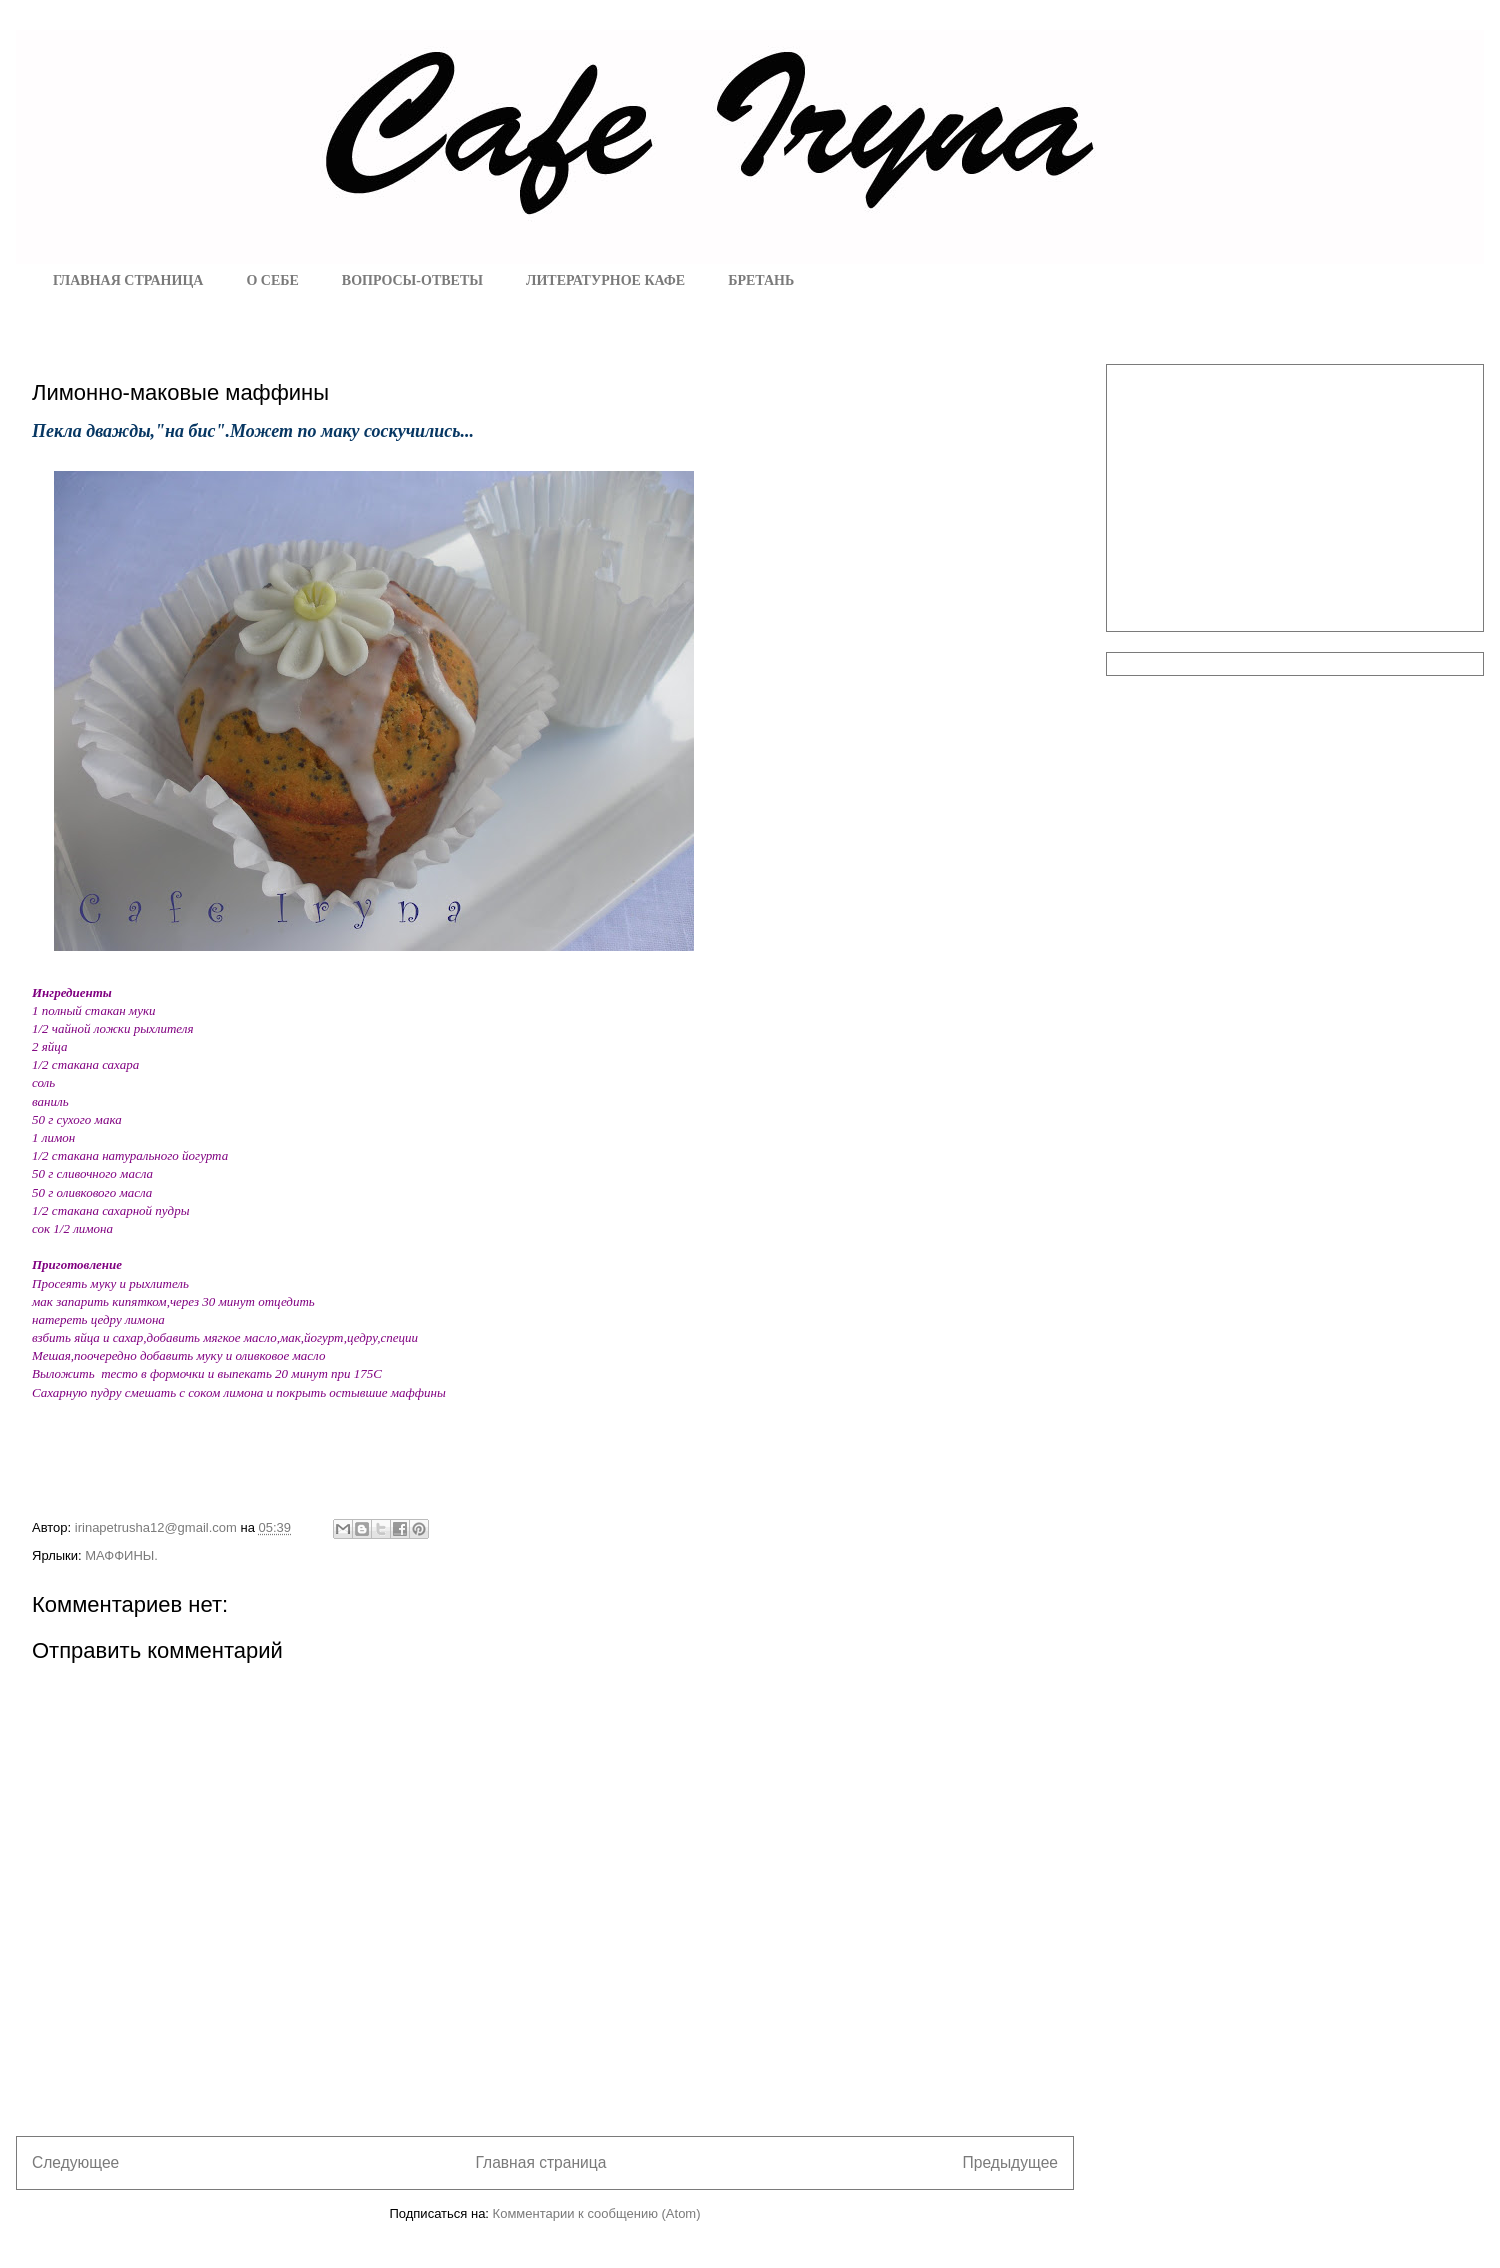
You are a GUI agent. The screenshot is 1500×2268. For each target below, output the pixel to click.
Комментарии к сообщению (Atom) (597, 2213)
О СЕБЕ (272, 280)
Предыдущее (1010, 2162)
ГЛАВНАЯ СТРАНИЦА (128, 280)
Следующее (75, 2162)
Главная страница (540, 2162)
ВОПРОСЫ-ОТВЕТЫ (412, 280)
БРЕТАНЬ (761, 280)
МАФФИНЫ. (121, 1555)
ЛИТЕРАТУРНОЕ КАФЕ (605, 280)
